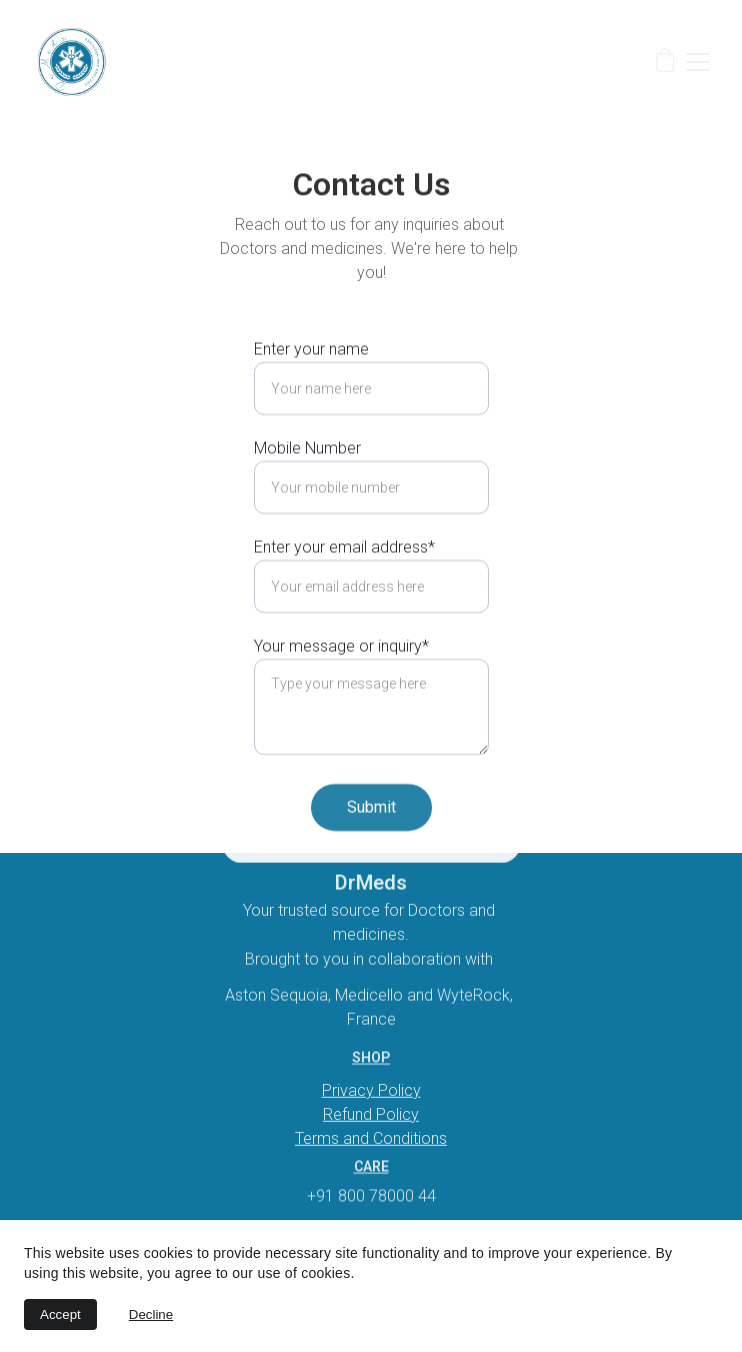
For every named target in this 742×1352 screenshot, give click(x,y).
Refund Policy (371, 1115)
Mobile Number (307, 472)
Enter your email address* (344, 571)
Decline (151, 1314)
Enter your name (311, 373)
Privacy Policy (371, 1091)
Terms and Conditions (371, 1139)
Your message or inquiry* (341, 670)
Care (371, 1168)
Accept (60, 1314)
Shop (371, 1059)
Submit (371, 831)
